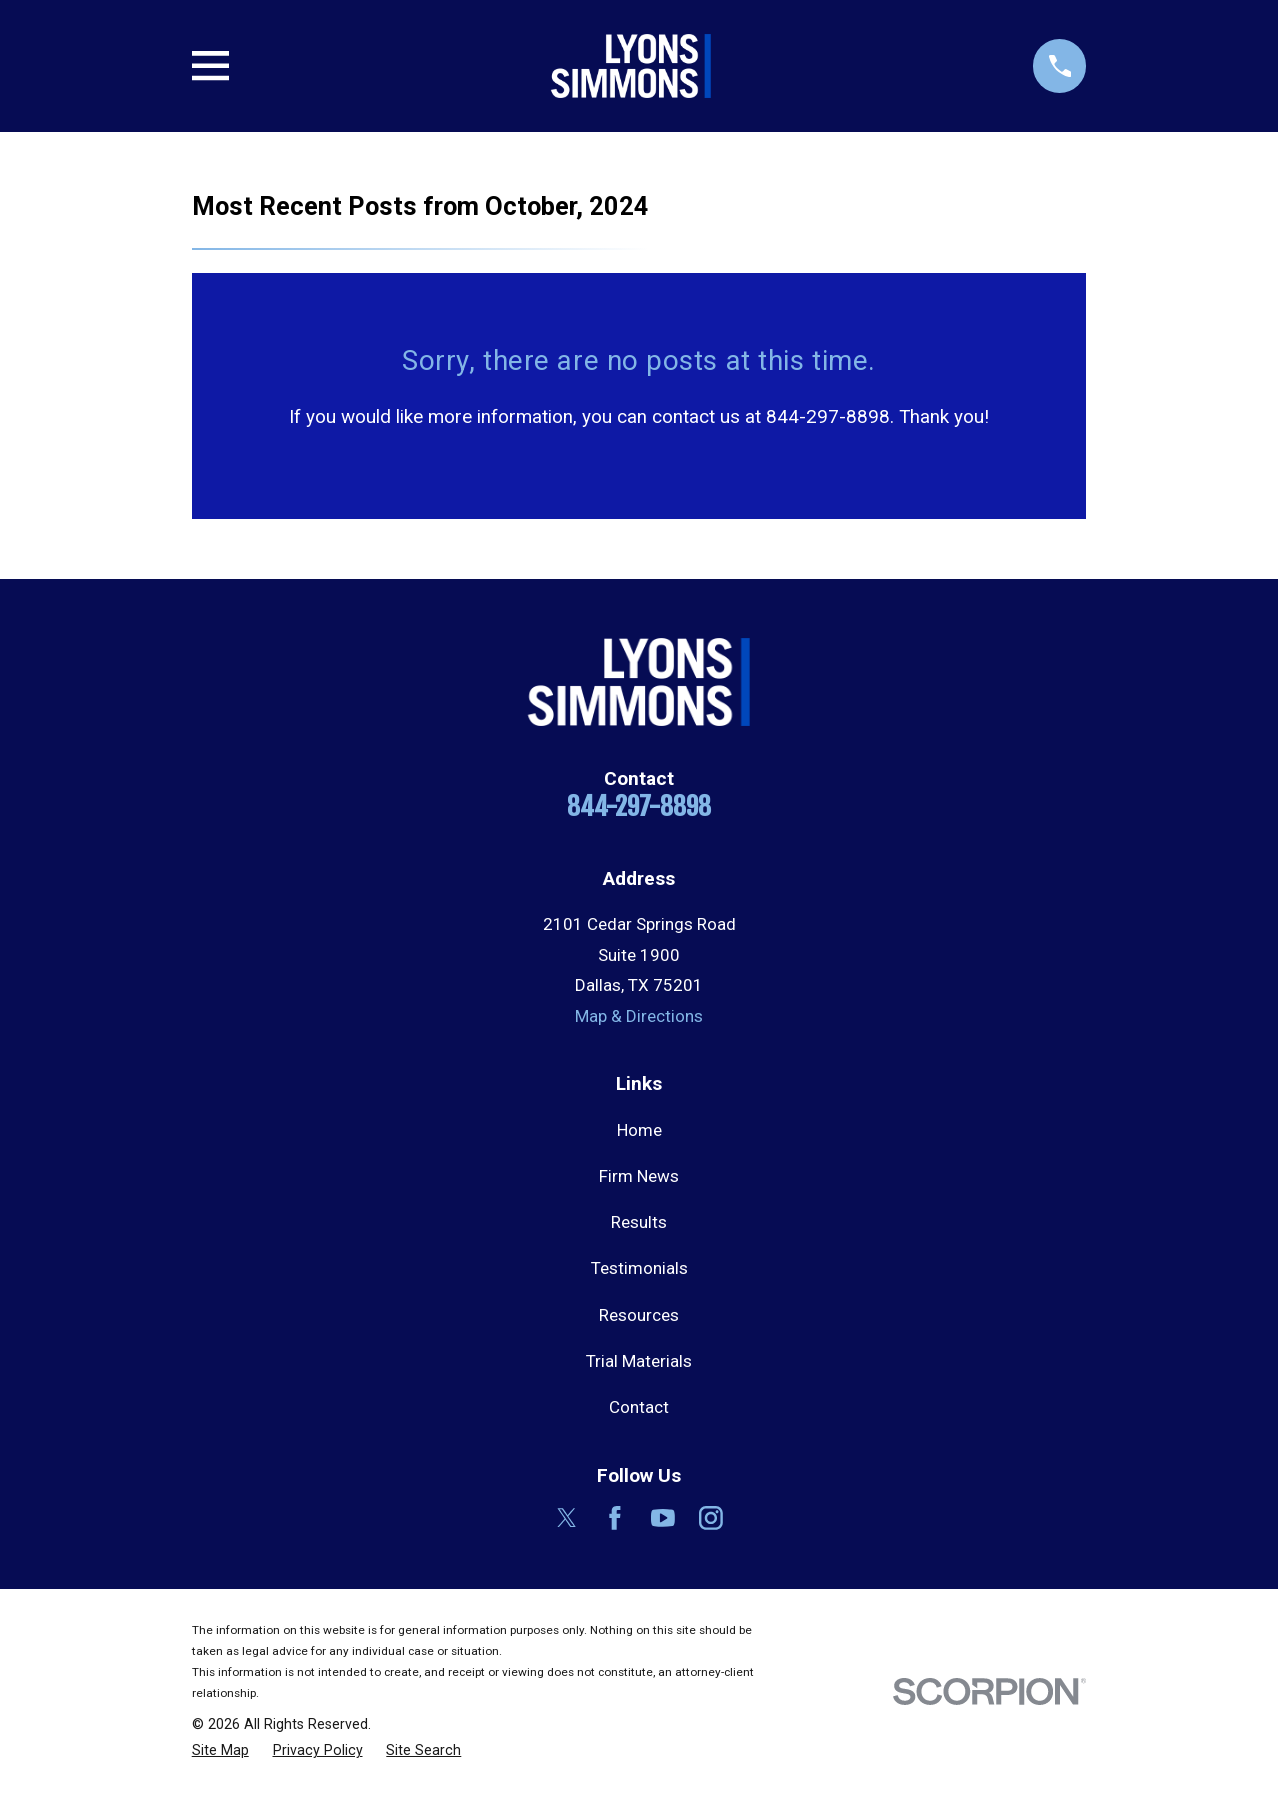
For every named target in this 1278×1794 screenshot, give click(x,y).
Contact (639, 1407)
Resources (639, 1315)
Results (639, 1222)
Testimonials (639, 1268)
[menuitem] (220, 1751)
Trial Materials (639, 1361)
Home (639, 1130)
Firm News (639, 1176)
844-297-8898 (639, 806)
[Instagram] (711, 1518)
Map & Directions (639, 1016)
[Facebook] (615, 1518)
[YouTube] (663, 1518)
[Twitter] (567, 1518)
